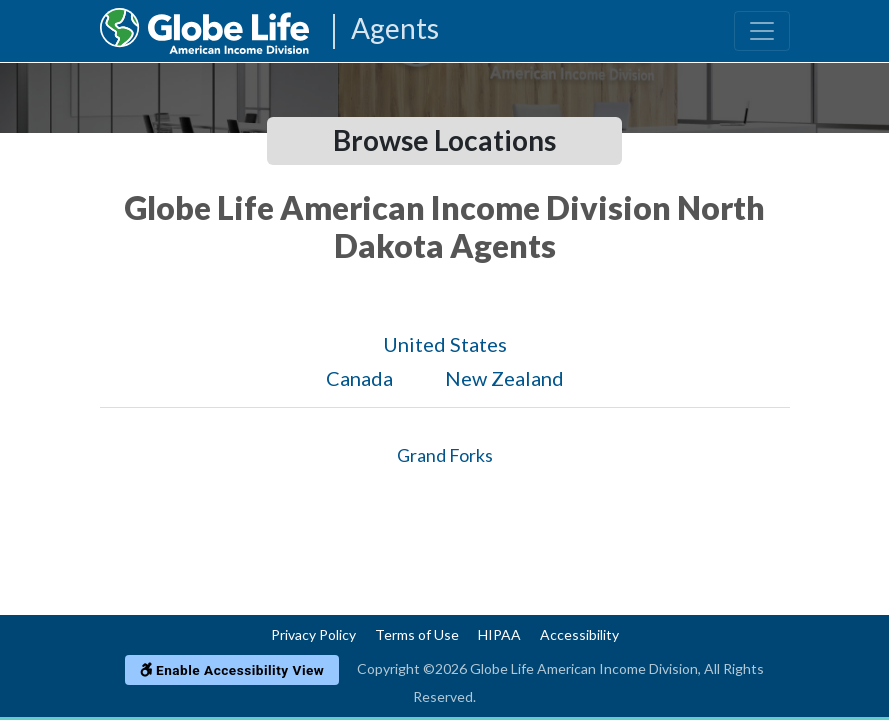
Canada (359, 378)
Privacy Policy (313, 634)
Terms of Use (417, 634)
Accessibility (579, 634)
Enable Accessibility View (232, 670)
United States (445, 344)
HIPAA (499, 634)
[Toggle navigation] (762, 31)
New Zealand (504, 378)
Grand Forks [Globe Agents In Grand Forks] (445, 455)
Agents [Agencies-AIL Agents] (395, 29)
